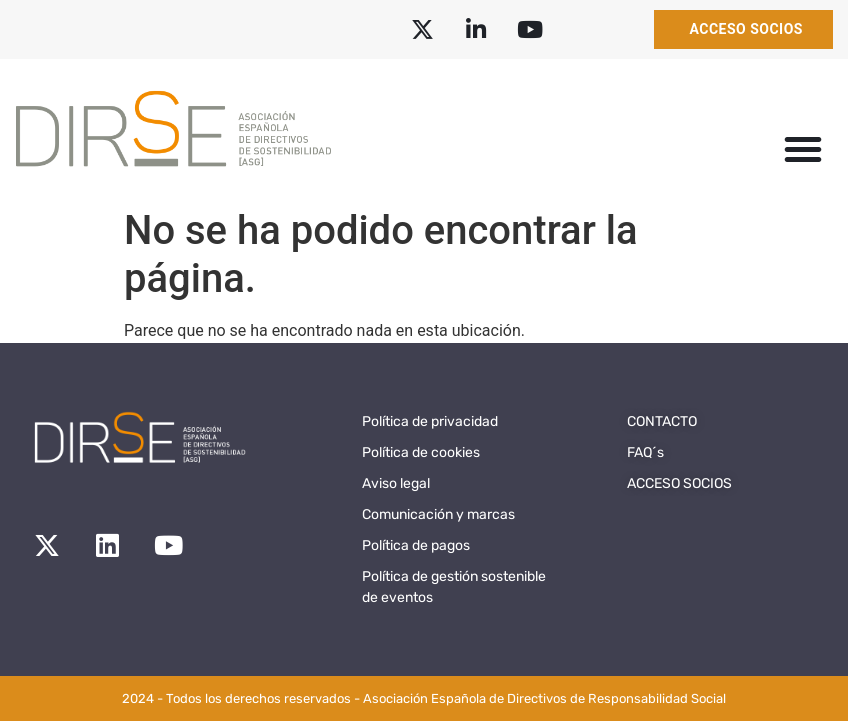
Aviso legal (396, 483)
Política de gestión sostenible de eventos (454, 587)
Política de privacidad (430, 421)
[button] (803, 149)
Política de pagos (416, 545)
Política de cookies (421, 452)
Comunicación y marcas (438, 514)
